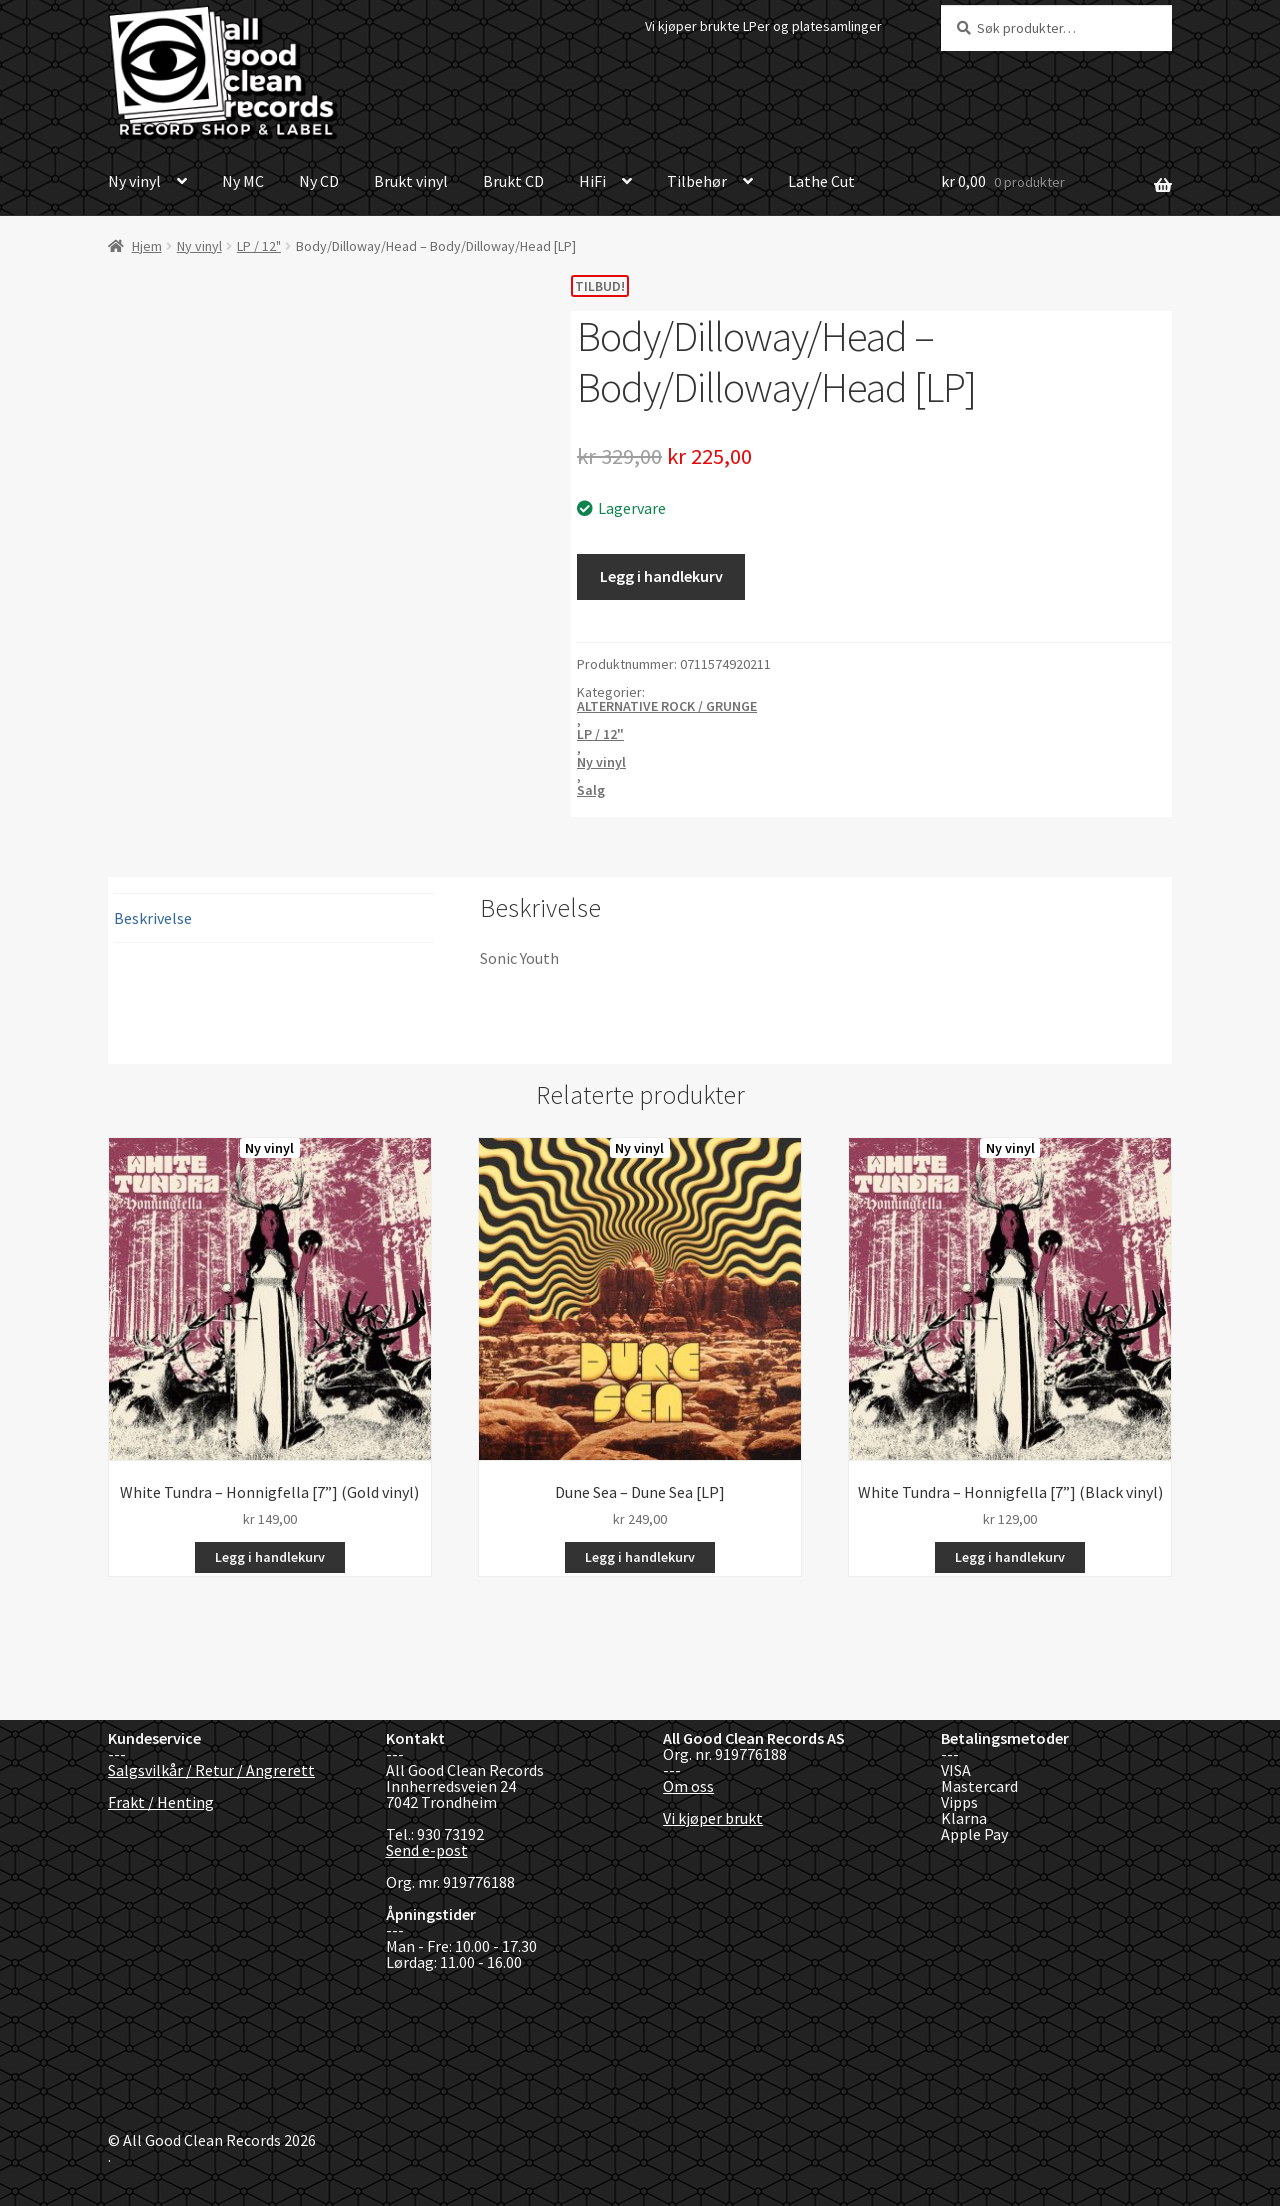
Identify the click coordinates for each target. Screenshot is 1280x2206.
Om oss (688, 1786)
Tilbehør (697, 181)
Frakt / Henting (161, 1802)
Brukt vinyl (411, 181)
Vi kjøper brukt (713, 1818)
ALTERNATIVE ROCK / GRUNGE (667, 706)
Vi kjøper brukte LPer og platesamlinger (763, 26)
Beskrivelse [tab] (153, 918)
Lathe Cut (821, 181)
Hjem (147, 246)
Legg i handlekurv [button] (270, 1557)
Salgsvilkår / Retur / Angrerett (211, 1770)
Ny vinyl (134, 181)
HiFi (592, 181)
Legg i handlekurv (661, 576)
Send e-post (427, 1850)
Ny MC (243, 181)
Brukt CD (513, 181)
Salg (591, 790)
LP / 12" (259, 246)
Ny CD (319, 181)
